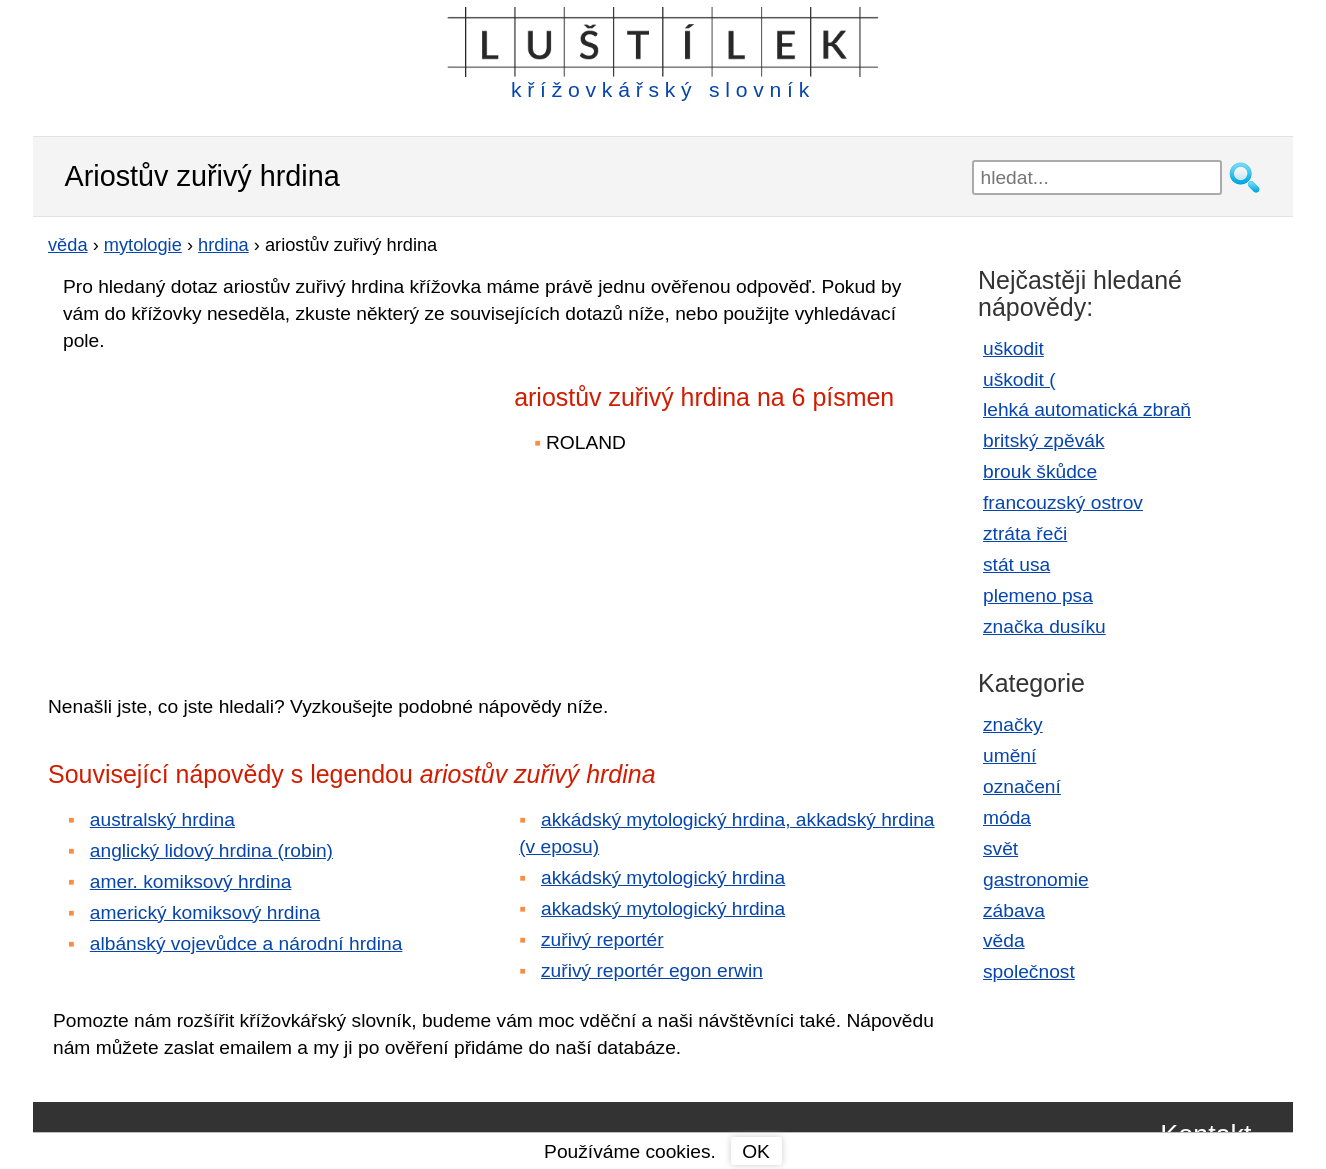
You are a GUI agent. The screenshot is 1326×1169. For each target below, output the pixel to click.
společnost (1029, 971)
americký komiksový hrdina (205, 912)
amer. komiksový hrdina (191, 881)
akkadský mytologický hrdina (663, 908)
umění (1009, 755)
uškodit (1013, 348)
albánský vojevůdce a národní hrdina (246, 943)
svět (1000, 848)
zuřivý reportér (602, 939)
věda (1004, 940)
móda (1007, 817)
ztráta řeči (1025, 533)
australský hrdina (162, 819)
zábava (1014, 910)
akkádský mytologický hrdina (663, 877)
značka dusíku (1044, 626)
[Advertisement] (223, 509)
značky (1013, 724)
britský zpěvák (1044, 440)
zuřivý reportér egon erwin (652, 970)
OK (756, 1151)
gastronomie (1036, 879)
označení (1022, 786)
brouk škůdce (1040, 471)
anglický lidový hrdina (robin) (211, 850)
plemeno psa (1038, 595)
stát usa (1016, 564)
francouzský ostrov (1063, 502)
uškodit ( (1019, 379)
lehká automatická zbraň (1087, 409)
